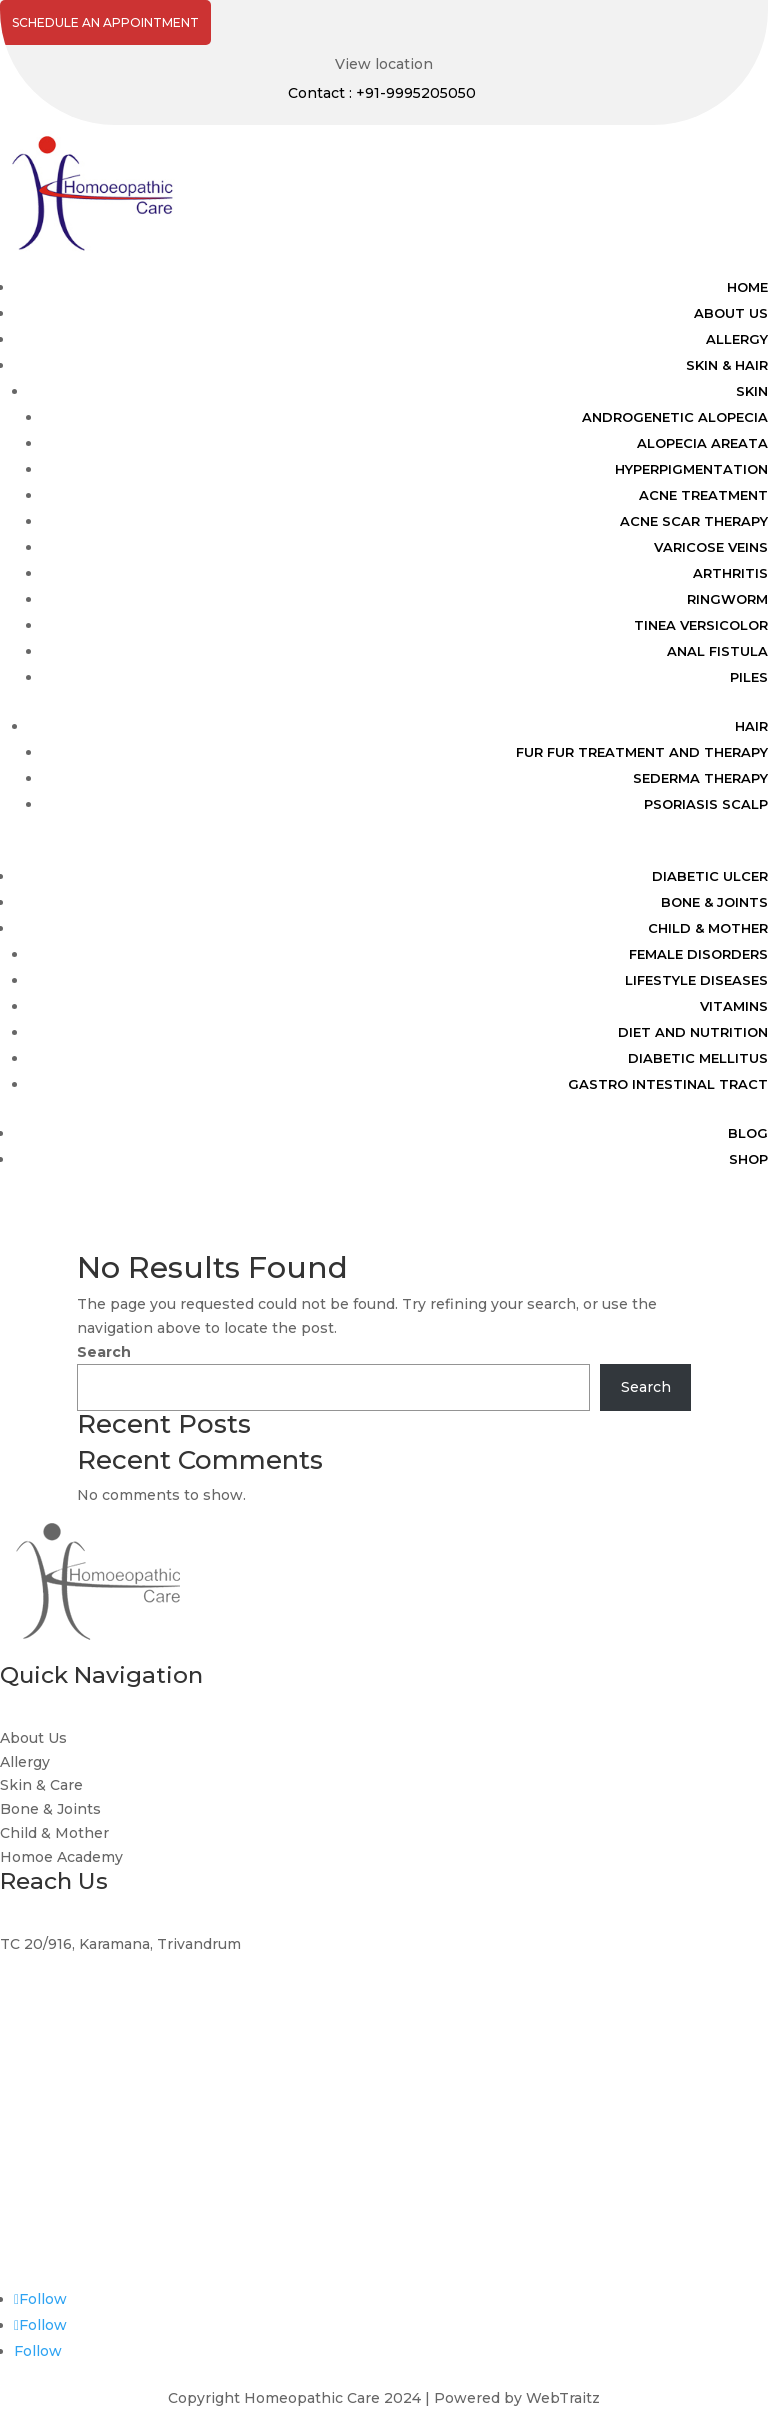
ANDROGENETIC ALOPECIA (675, 417)
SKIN (752, 391)
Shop (748, 1159)
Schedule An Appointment (105, 22)
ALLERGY (737, 339)
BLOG (748, 1133)
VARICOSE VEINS (711, 547)
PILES (749, 677)
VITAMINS (734, 1006)
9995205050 (45, 2093)
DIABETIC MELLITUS (698, 1058)
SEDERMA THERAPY (700, 778)
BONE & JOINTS (714, 902)
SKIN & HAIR (727, 365)
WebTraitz (563, 2398)
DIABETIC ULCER (710, 876)
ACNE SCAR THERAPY (694, 521)
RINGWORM (727, 599)
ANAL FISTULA (717, 651)
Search (104, 1352)
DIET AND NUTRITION (693, 1032)
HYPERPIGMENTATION (691, 469)
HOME (747, 287)
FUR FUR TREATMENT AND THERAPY (642, 752)
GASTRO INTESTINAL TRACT (668, 1084)
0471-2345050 (51, 2243)
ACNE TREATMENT (703, 495)
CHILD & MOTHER (708, 928)
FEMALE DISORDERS (698, 954)
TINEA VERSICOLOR (701, 625)
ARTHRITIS (730, 573)
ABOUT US (731, 313)
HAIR (751, 726)
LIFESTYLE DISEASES (696, 980)
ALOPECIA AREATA (702, 443)
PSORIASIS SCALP (706, 804)
